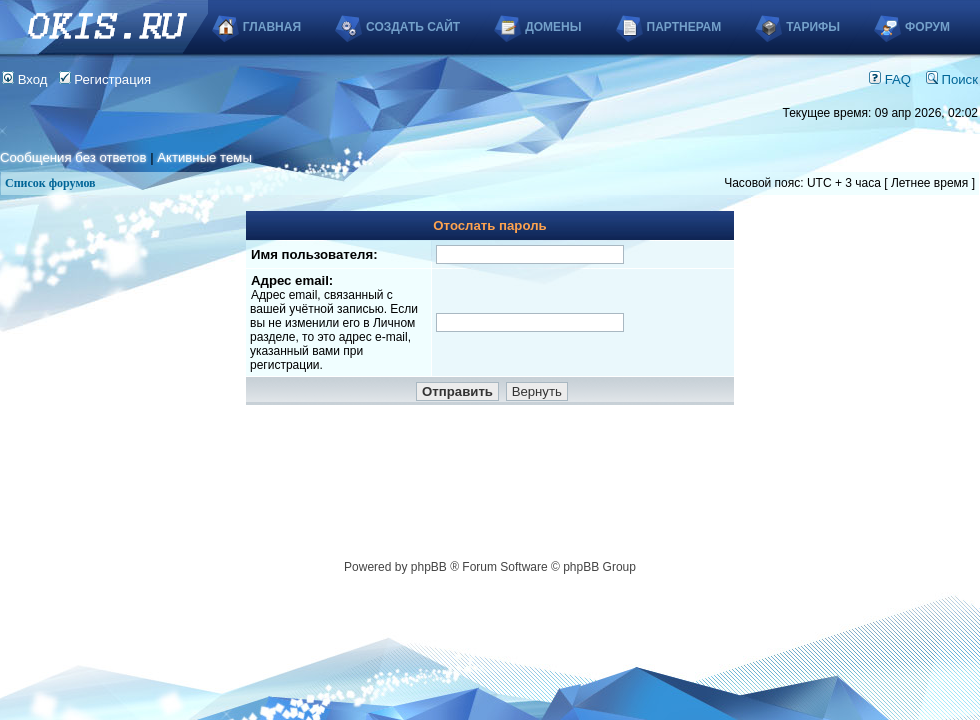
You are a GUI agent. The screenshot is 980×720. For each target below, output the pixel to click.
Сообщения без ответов (73, 157)
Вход (25, 79)
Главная (272, 27)
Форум (927, 27)
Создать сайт (413, 27)
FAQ (890, 79)
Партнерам (684, 27)
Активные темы (204, 157)
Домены (553, 27)
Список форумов (50, 183)
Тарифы (813, 27)
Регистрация (105, 79)
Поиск (952, 79)
